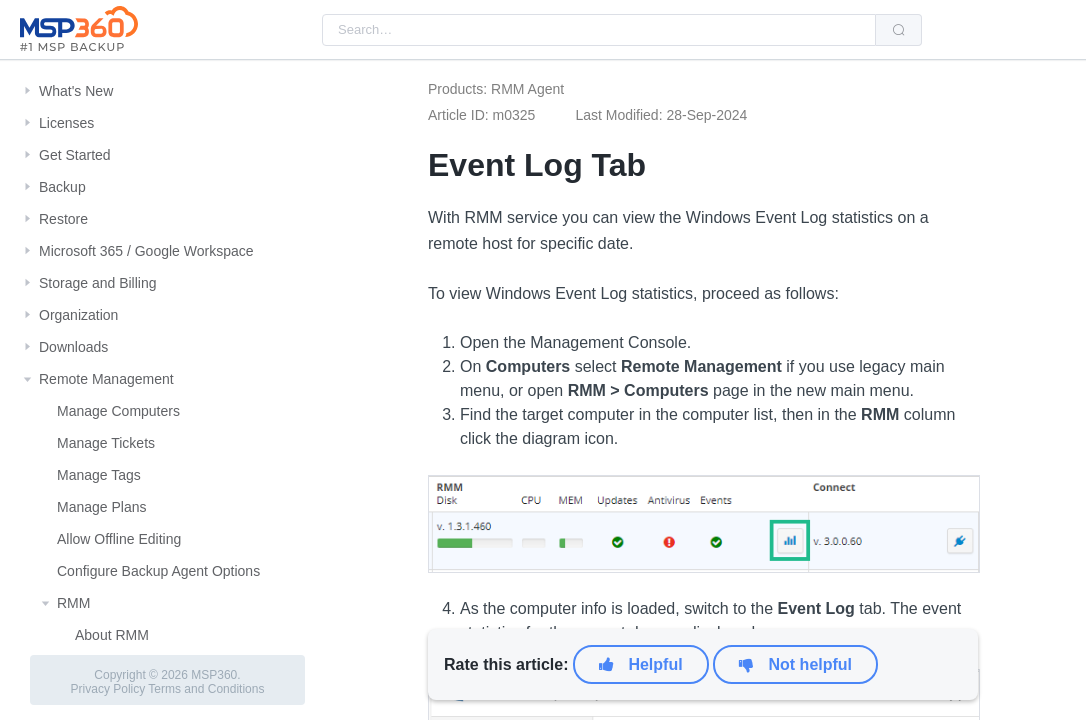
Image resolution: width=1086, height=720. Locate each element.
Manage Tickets (106, 443)
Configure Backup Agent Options (158, 571)
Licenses (66, 123)
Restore (63, 219)
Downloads (73, 347)
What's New (76, 91)
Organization (78, 315)
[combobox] (599, 30)
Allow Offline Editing (119, 539)
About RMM (112, 635)
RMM (73, 603)
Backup (62, 187)
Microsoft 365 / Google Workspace (146, 251)
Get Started (75, 155)
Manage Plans (102, 507)
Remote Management (106, 379)
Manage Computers (118, 411)
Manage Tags (99, 475)
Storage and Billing (98, 283)
